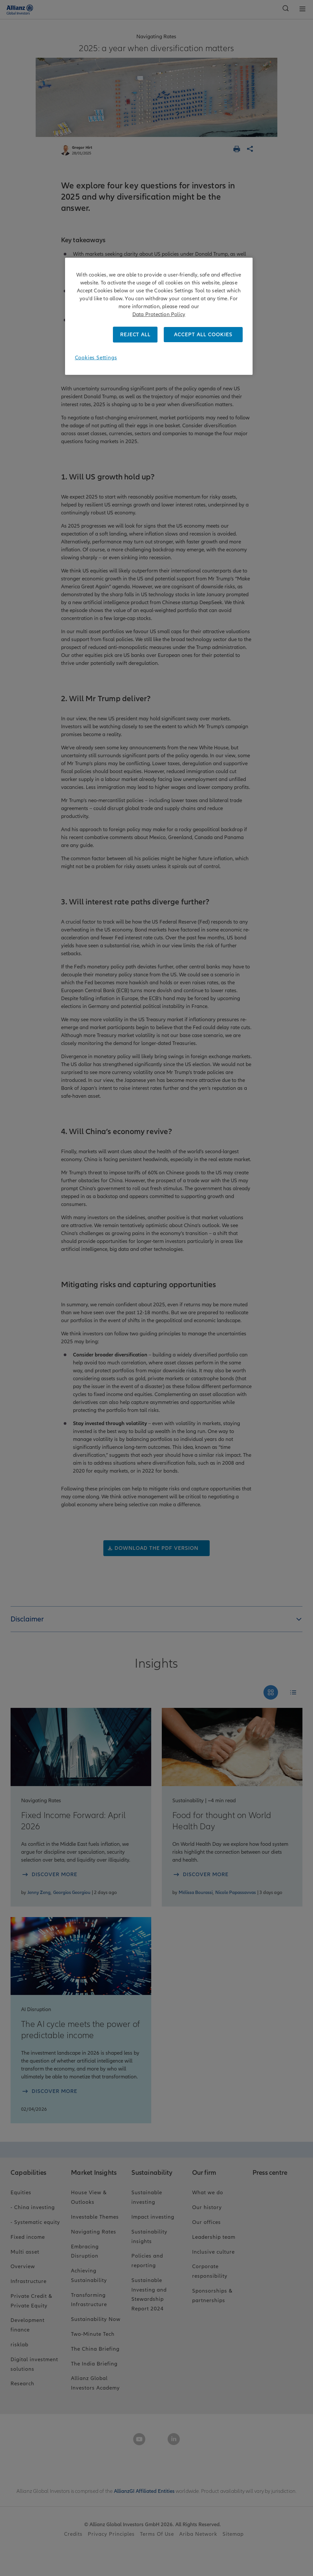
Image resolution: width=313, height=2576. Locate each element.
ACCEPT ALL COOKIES (203, 334)
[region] (159, 316)
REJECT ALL (135, 334)
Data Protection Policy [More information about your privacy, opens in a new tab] (158, 314)
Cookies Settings (96, 357)
